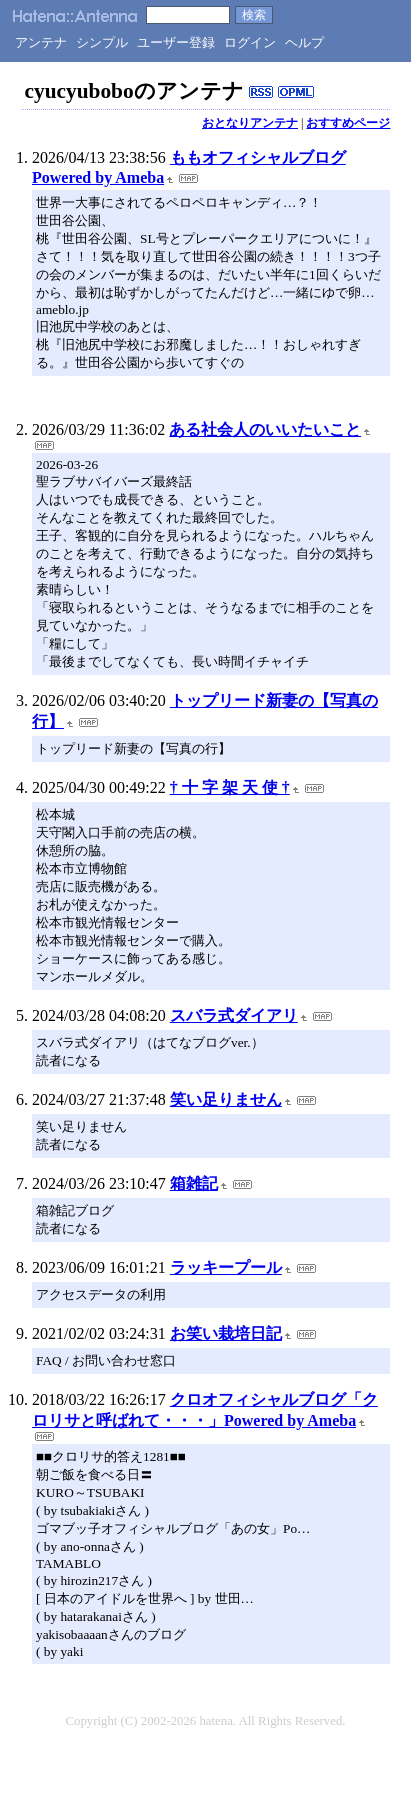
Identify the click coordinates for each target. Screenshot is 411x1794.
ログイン (250, 42)
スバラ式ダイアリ (234, 1015)
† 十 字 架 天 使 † (230, 787)
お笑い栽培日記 (226, 1333)
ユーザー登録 (176, 42)
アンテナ (41, 42)
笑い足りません (226, 1099)
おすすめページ (348, 123)
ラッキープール (226, 1267)
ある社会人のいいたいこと (265, 429)
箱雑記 (194, 1183)
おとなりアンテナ (250, 123)
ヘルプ (304, 42)
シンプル (102, 42)
